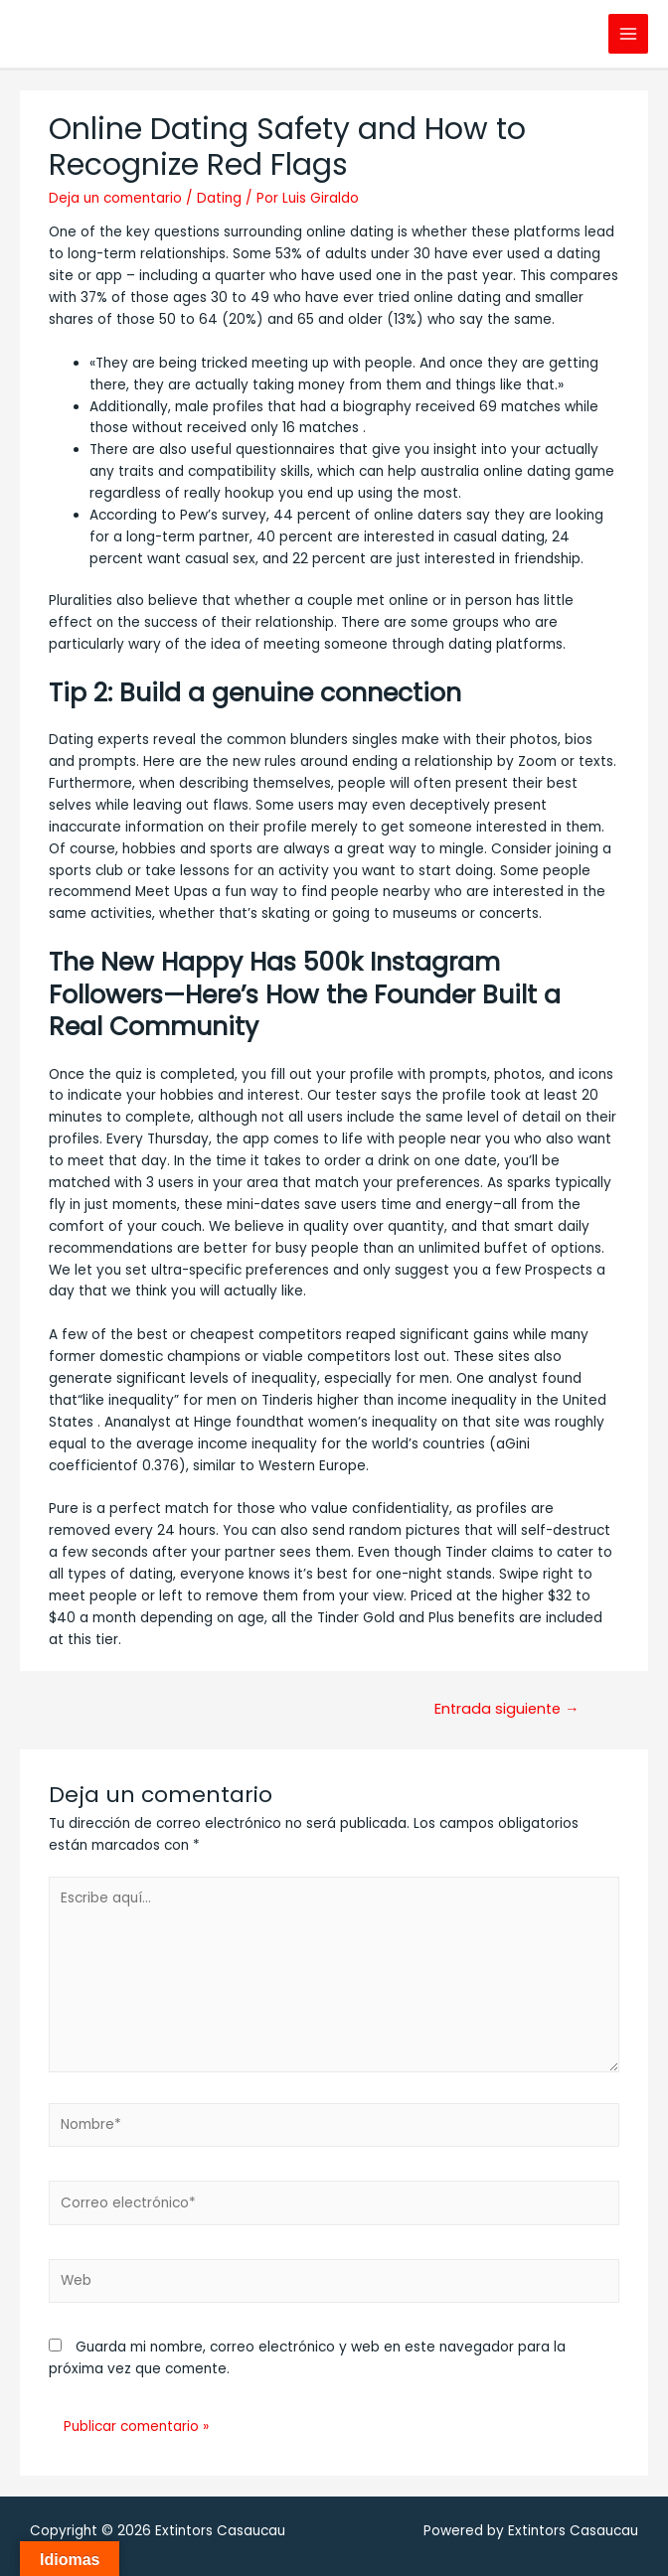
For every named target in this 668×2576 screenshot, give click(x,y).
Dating (219, 198)
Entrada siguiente (507, 1709)
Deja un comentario (115, 198)
